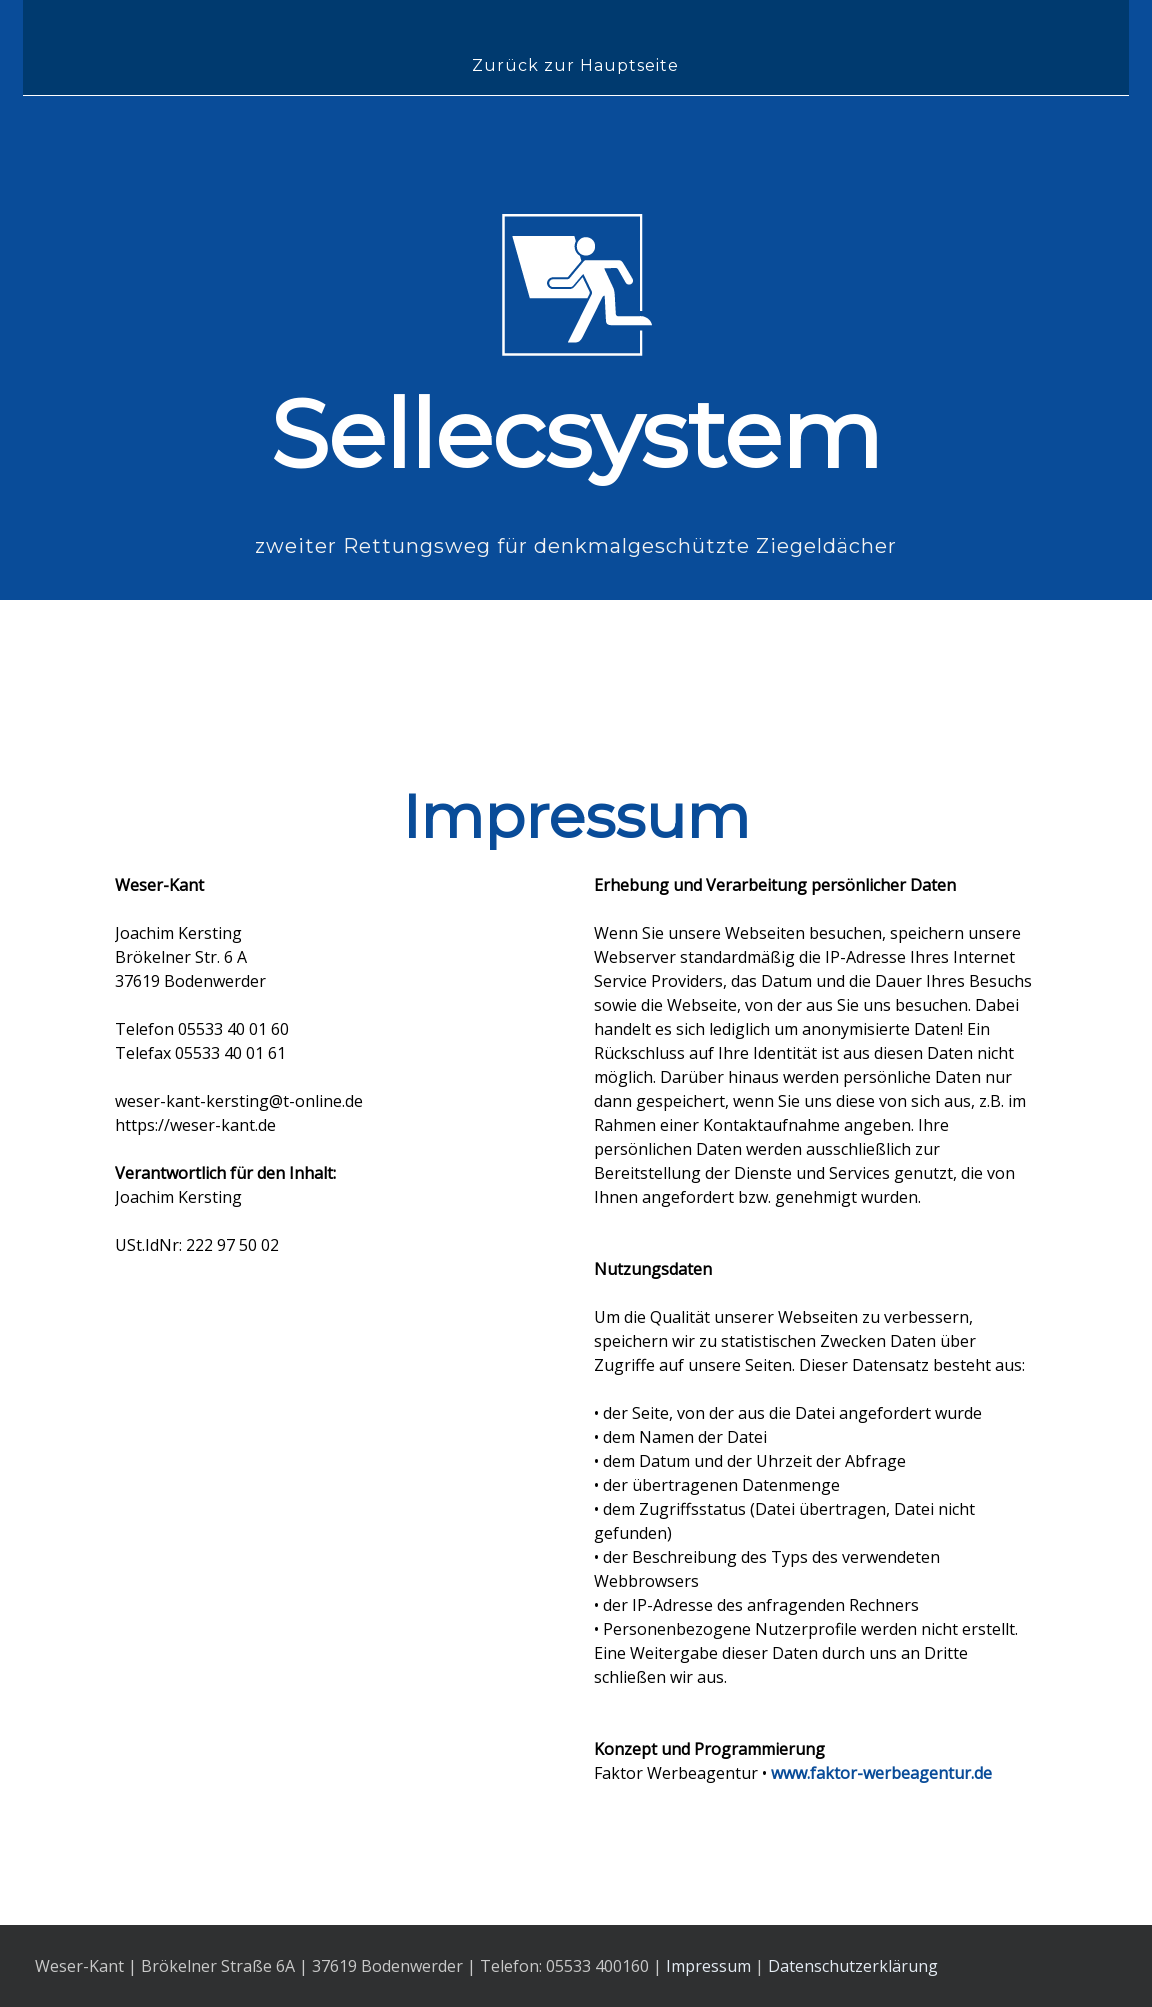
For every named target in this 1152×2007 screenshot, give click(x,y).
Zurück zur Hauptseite (575, 65)
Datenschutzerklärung (853, 1966)
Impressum (708, 1966)
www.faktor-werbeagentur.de (881, 1773)
